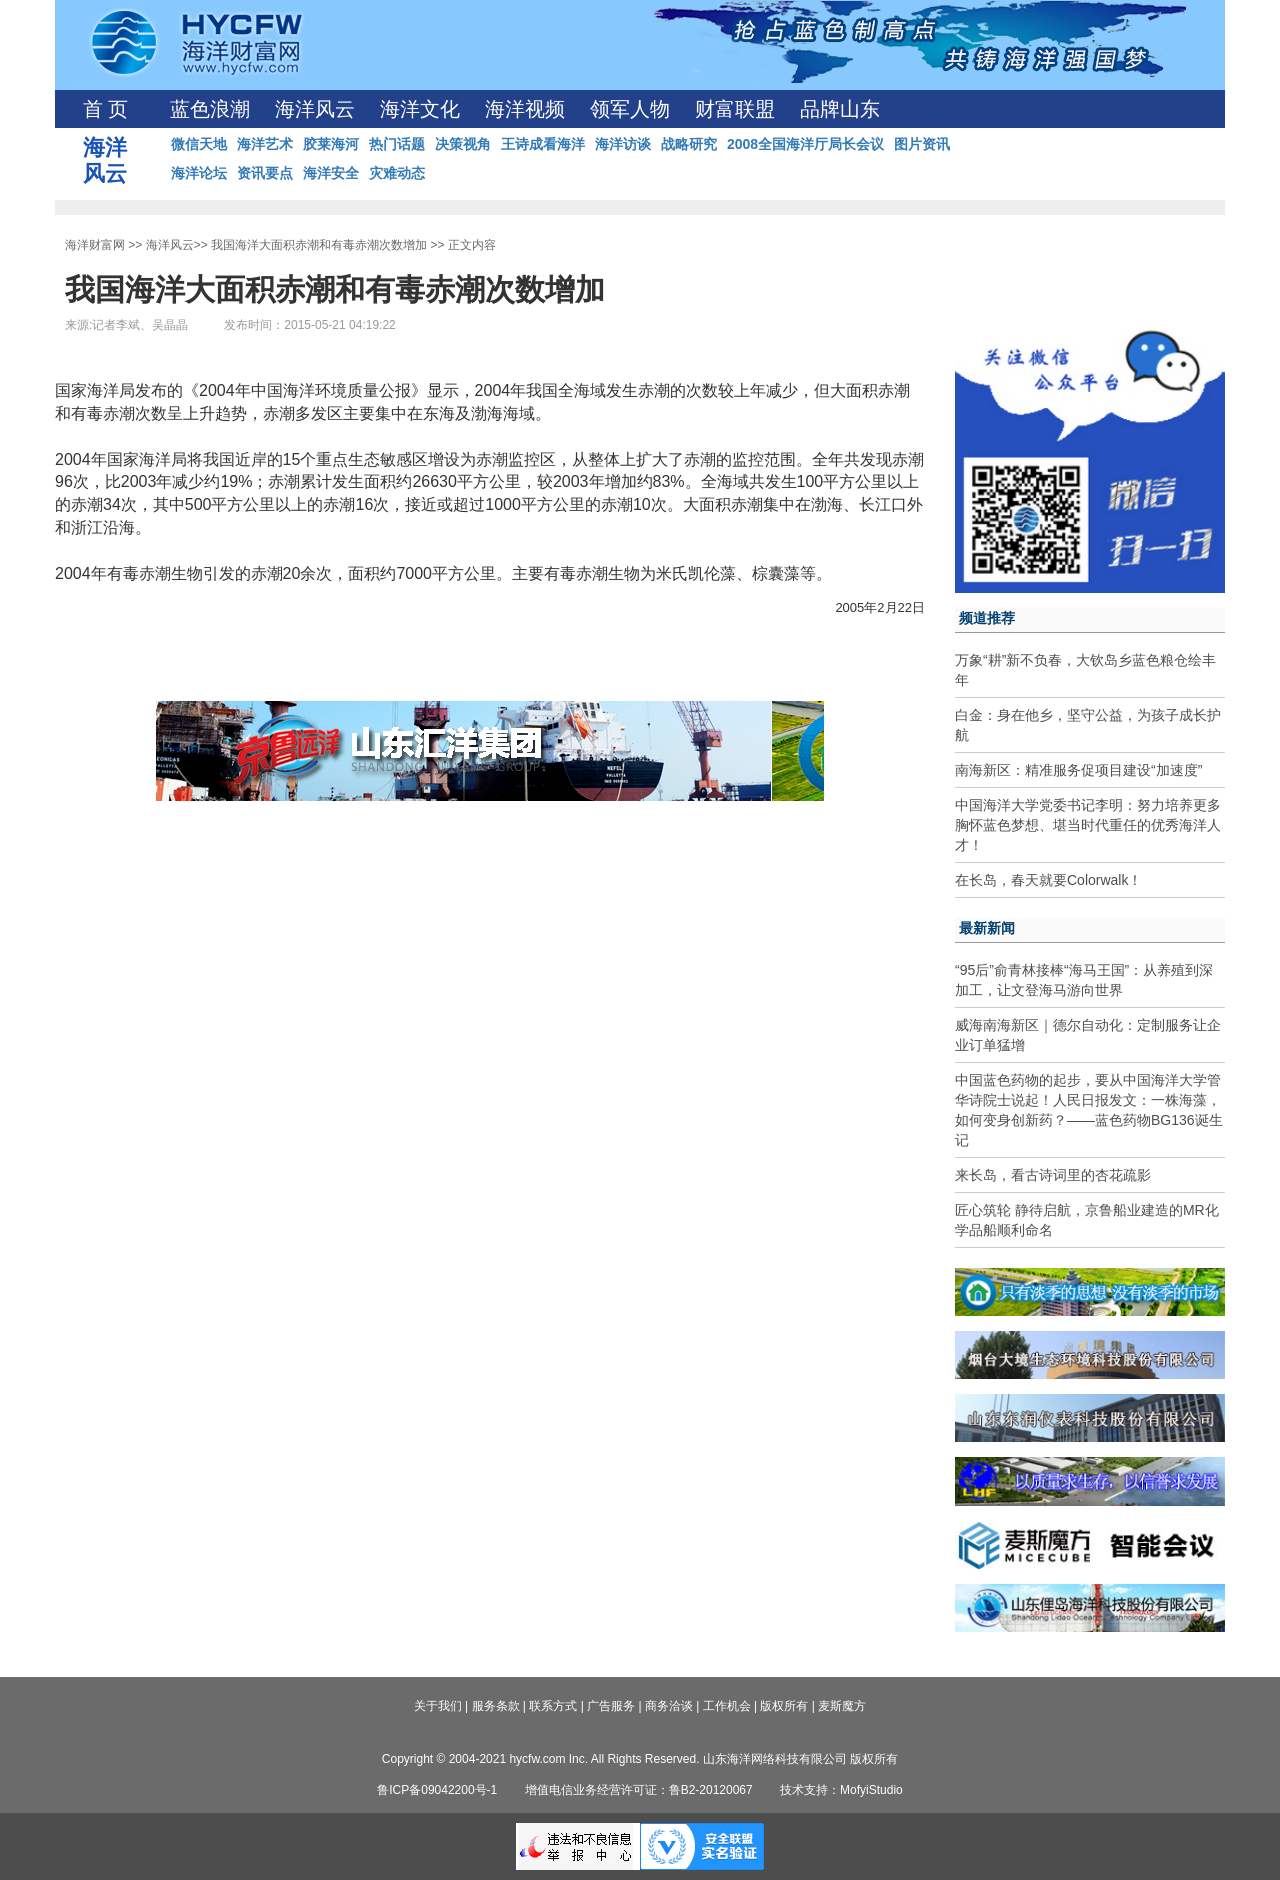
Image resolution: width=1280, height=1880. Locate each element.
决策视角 (463, 144)
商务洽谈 (669, 1706)
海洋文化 (420, 109)
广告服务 (611, 1706)
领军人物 (630, 109)
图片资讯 (922, 144)
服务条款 (496, 1706)
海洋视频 (525, 109)
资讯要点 (265, 173)
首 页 (105, 109)
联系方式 (553, 1706)
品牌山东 (840, 109)
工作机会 (727, 1706)
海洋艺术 (265, 144)
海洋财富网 (95, 245)
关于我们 (438, 1706)
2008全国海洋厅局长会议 (805, 144)
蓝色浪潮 (210, 109)
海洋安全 (331, 173)
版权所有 (784, 1706)
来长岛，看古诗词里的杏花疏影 (1053, 1175)
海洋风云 (315, 109)
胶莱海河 (331, 144)
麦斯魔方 (842, 1706)
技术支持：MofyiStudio (841, 1790)
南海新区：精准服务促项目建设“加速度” (1078, 770)
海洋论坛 (199, 173)
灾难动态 (397, 173)
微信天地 (199, 144)
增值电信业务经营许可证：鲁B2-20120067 (639, 1790)
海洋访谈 (623, 144)
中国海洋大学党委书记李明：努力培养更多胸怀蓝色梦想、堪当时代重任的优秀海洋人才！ (1088, 825)
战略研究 (689, 144)
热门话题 (397, 144)
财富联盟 (735, 109)
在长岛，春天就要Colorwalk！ (1048, 880)
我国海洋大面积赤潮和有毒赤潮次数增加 (319, 245)
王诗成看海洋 (543, 144)
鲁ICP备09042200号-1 (437, 1790)
